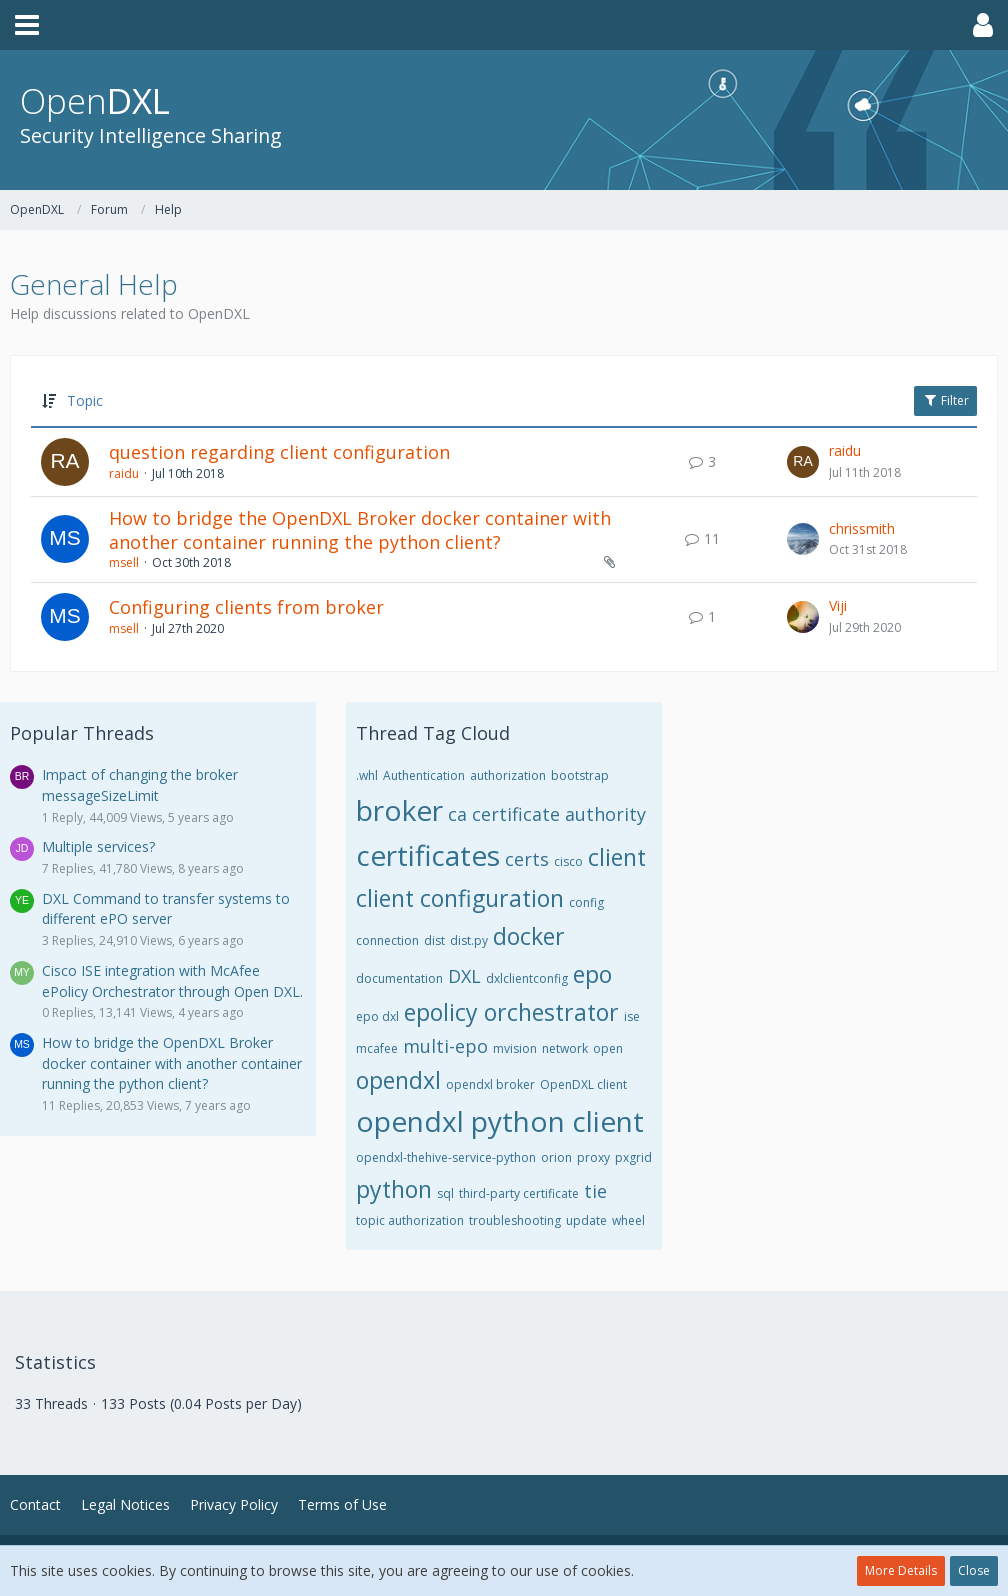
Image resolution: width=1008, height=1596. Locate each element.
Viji (838, 605)
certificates (428, 855)
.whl (367, 775)
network (565, 1048)
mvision (515, 1048)
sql (445, 1193)
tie (595, 1191)
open (608, 1048)
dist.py (469, 940)
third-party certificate (519, 1193)
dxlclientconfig (527, 978)
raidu (124, 473)
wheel (628, 1220)
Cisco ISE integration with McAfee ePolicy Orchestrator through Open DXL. (172, 981)
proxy (593, 1157)
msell (124, 562)
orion (556, 1157)
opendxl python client (500, 1121)
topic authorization (410, 1220)
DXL (464, 976)
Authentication (424, 775)
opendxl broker (490, 1084)
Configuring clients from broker (246, 607)
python (394, 1189)
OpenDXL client (583, 1084)
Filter (945, 400)
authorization (508, 775)
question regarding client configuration (279, 452)
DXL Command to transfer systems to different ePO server (166, 909)
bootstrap (580, 775)
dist (434, 940)
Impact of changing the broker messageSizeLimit (140, 785)
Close (974, 1570)
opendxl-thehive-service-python (446, 1157)
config (586, 902)
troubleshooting (515, 1220)
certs (527, 859)
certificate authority (559, 814)
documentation (399, 978)
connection (387, 940)
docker (529, 936)
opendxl (398, 1080)
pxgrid (633, 1157)
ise (632, 1016)
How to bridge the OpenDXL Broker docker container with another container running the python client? (360, 530)
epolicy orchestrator (511, 1012)
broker (399, 810)
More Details (901, 1570)
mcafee (377, 1048)
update (586, 1220)
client (617, 857)
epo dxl (377, 1016)
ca (457, 814)
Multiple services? (98, 846)
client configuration (460, 898)
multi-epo (445, 1046)
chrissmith (862, 528)
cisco (568, 861)
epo (592, 974)
